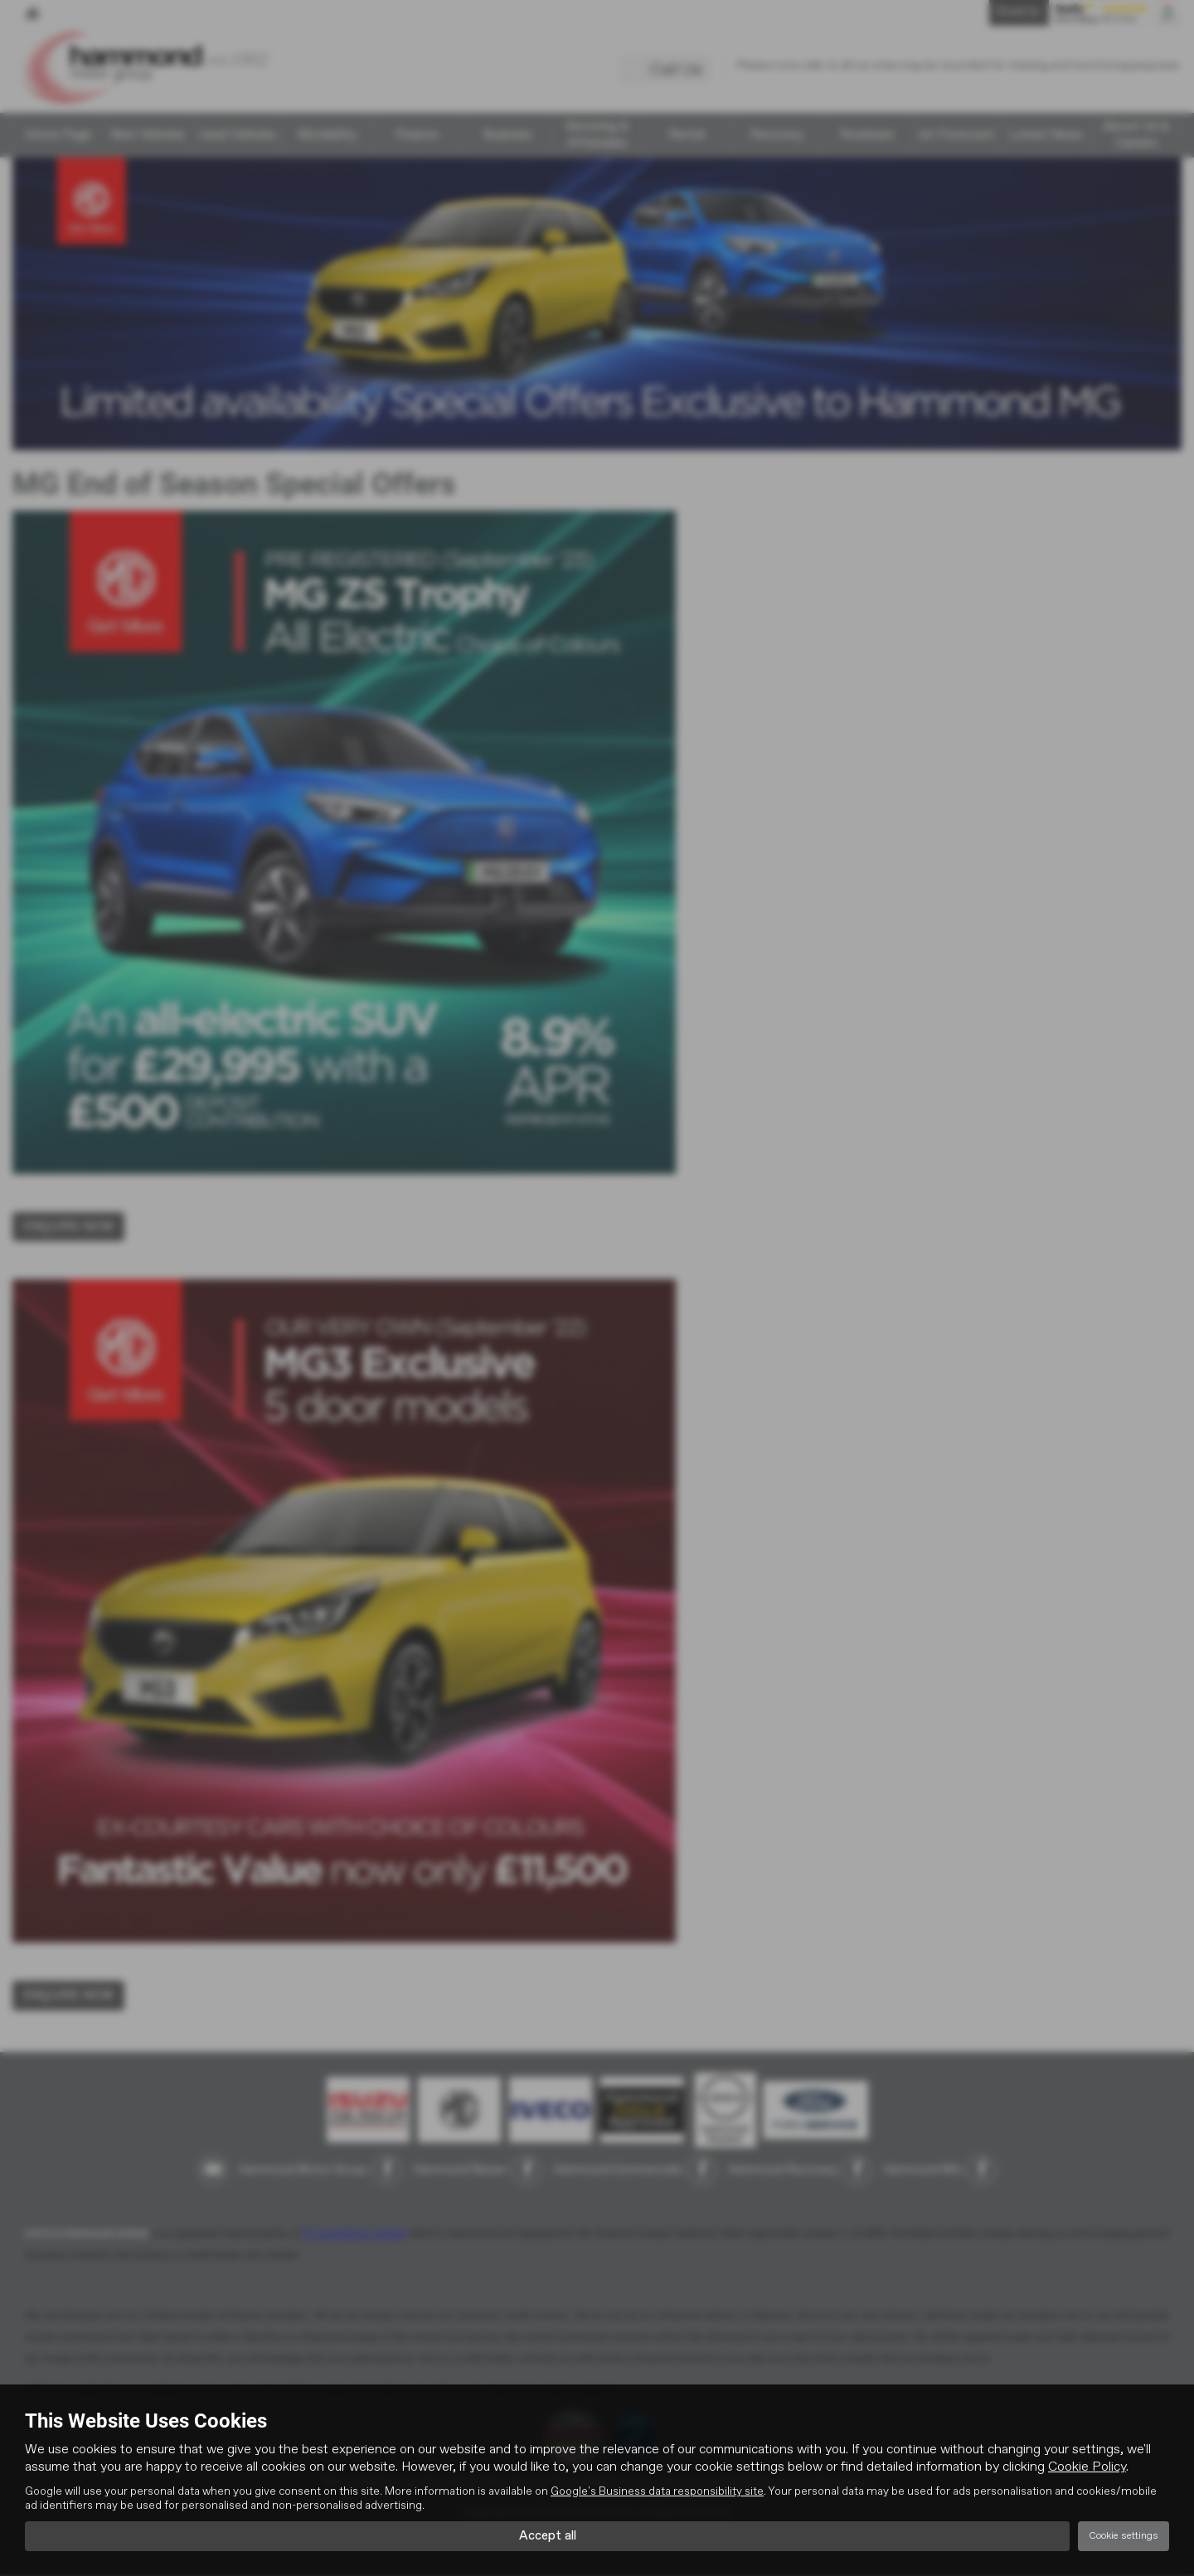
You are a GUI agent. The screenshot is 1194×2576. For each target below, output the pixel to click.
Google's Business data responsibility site (657, 2490)
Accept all (548, 2535)
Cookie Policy (1087, 2465)
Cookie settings (1123, 2535)
